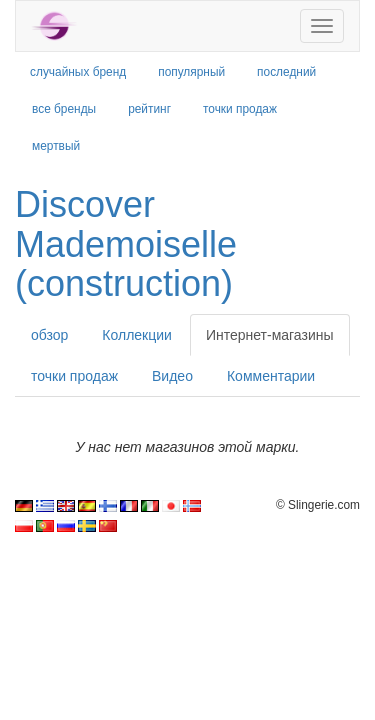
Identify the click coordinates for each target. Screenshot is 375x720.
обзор (49, 335)
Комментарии (271, 376)
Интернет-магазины (270, 335)
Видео (172, 376)
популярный (191, 72)
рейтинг (149, 109)
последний (286, 72)
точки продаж (240, 109)
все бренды (64, 109)
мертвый (56, 146)
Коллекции (137, 335)
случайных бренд (78, 72)
